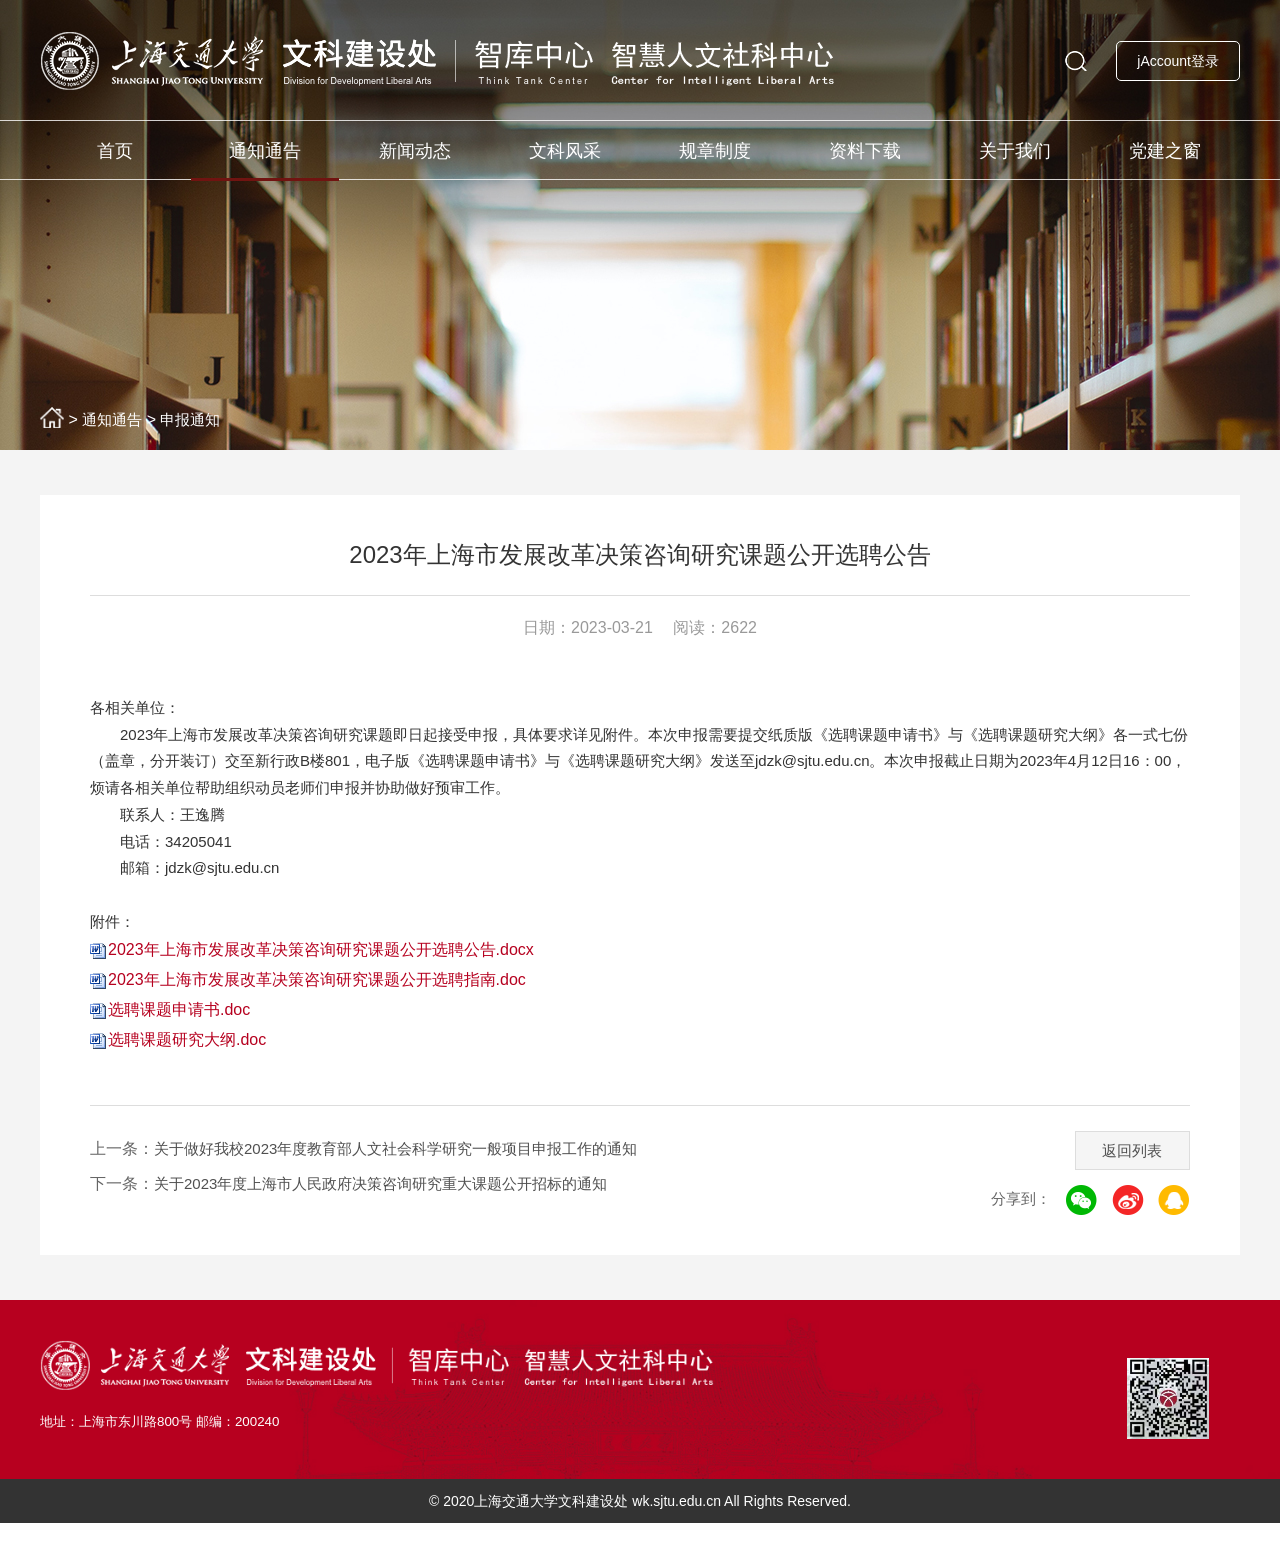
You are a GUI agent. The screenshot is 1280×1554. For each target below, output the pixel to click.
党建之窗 (1165, 151)
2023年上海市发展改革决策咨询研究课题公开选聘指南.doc (317, 1009)
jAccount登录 (1178, 61)
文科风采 (565, 151)
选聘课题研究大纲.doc (187, 1069)
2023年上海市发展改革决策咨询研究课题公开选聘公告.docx (321, 979)
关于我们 (1015, 151)
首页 (115, 151)
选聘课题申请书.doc (179, 1039)
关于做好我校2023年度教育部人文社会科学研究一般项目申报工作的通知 (412, 1178)
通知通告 (265, 151)
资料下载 (865, 151)
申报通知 (198, 419)
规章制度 (715, 151)
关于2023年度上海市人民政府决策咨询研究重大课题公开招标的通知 (396, 1213)
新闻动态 (415, 151)
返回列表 (1127, 1175)
